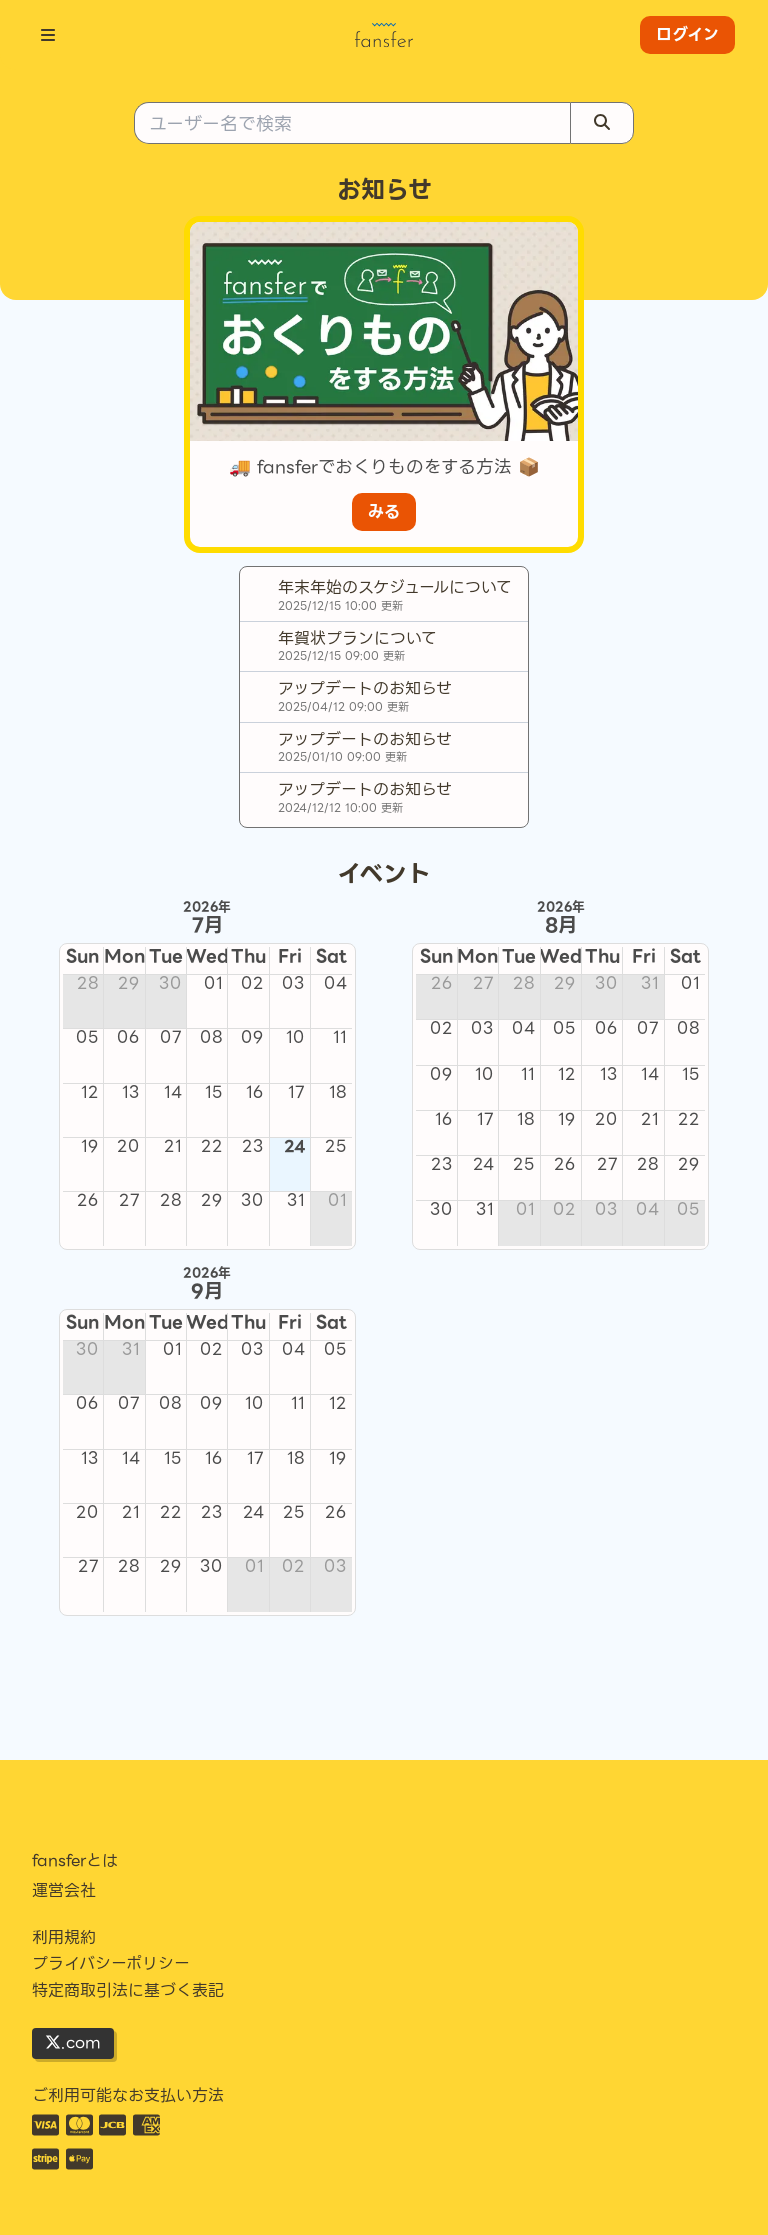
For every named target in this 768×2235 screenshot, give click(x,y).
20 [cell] (128, 1147)
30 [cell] (170, 984)
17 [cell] (296, 1093)
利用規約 (64, 1938)
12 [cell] (90, 1093)
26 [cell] (88, 1201)
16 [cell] (255, 1093)
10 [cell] (295, 1038)
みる (384, 511)
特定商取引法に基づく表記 (128, 1991)
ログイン (687, 34)
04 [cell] (335, 984)
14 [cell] (173, 1093)
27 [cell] (129, 1201)
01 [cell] (213, 984)
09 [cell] (252, 1038)
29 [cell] (129, 984)
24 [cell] (294, 1147)
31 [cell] (296, 1201)
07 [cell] (171, 1038)
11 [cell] (340, 1038)
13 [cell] (131, 1093)
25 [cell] (336, 1147)
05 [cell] (87, 1038)
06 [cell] (128, 1038)
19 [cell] (90, 1147)
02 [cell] (252, 984)
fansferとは (75, 1861)
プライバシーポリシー (111, 1964)
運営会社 (64, 1891)
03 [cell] (293, 984)
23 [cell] (253, 1147)
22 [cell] (212, 1147)
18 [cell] (338, 1093)
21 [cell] (173, 1147)
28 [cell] (88, 984)
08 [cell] (211, 1038)
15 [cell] (214, 1093)
